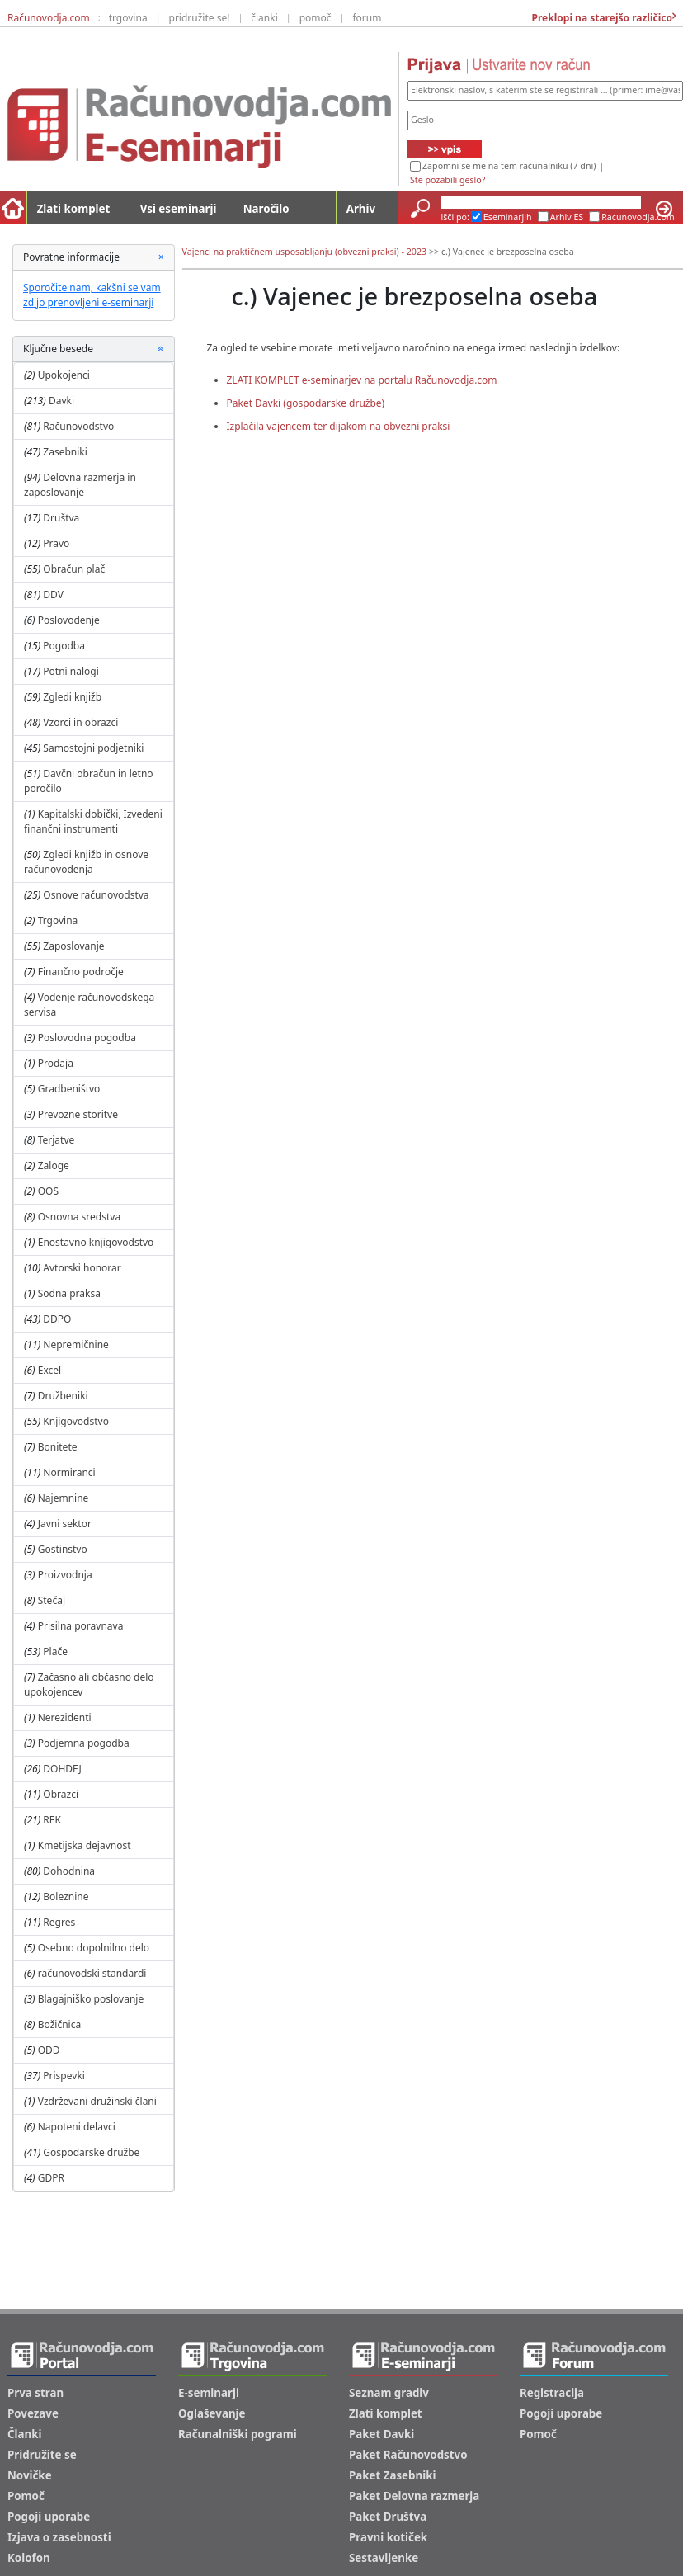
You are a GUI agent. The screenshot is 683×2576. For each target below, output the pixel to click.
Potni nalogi (70, 671)
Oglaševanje (212, 2413)
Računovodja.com (48, 18)
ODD (49, 2050)
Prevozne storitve (78, 1114)
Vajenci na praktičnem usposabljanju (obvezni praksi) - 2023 (304, 251)
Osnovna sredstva (79, 1217)
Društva (61, 518)
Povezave (33, 2413)
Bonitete (58, 1447)
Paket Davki (381, 2434)
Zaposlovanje (73, 946)
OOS (48, 1191)
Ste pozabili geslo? (447, 180)
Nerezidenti (65, 1717)
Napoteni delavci (76, 2127)
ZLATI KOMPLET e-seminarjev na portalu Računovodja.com (362, 380)
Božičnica (59, 2024)
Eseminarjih (507, 217)
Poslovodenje (69, 620)
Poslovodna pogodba (87, 1038)
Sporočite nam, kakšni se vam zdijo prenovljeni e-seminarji (92, 295)
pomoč (315, 18)
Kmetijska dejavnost (84, 1845)
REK (52, 1820)
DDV (53, 594)
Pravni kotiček (388, 2537)
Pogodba (64, 646)
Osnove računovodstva (95, 895)
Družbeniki (63, 1396)
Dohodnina (69, 1871)
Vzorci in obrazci (80, 722)
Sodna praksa (69, 1293)
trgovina (128, 18)
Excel (49, 1370)
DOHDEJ (62, 1769)
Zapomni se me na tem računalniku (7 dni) (509, 166)
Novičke (29, 2475)
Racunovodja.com (638, 217)
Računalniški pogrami (237, 2434)
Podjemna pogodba (84, 1743)
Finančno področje (81, 972)
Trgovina (58, 920)
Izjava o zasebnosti (59, 2537)
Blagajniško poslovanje (91, 1999)
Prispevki (64, 2076)
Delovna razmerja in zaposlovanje (80, 484)
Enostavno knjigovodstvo (96, 1242)
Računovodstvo (78, 426)
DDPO (57, 1319)
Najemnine (63, 1498)
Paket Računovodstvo (408, 2454)
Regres (59, 1922)
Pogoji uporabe (48, 2516)
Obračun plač (74, 569)
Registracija (552, 2392)
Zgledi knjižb (72, 697)
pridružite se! (199, 18)
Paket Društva (387, 2516)
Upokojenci (64, 375)
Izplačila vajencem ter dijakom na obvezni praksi (338, 426)
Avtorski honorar (81, 1268)
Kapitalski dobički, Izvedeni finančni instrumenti (93, 821)
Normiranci (69, 1472)
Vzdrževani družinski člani (97, 2101)
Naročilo (266, 208)
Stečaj (51, 1600)
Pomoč (26, 2496)
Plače (55, 1651)
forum (366, 18)
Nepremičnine (76, 1345)
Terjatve (56, 1140)
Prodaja (55, 1063)
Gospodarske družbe (91, 2152)
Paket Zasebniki (392, 2475)
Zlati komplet (74, 208)
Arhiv (360, 208)
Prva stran (35, 2392)
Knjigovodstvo (76, 1421)
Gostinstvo (62, 1549)
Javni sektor (65, 1524)
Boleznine (65, 1897)
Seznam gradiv (389, 2392)
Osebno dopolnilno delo (93, 1948)
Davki (61, 401)
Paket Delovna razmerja (414, 2496)
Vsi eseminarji (178, 208)
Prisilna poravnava (81, 1626)
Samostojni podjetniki (93, 748)
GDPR (51, 2178)
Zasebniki (65, 452)
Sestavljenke (383, 2557)
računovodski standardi (92, 1973)
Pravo (56, 543)
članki (264, 18)
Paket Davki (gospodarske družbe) (306, 403)
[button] (161, 349)
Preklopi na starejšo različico (600, 18)
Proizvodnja (65, 1575)
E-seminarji (208, 2392)
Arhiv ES (567, 217)
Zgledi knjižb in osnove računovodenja (86, 861)
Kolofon (28, 2557)
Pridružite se (42, 2454)
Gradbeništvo (69, 1089)
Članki (24, 2434)
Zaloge (53, 1165)
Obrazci (60, 1794)
